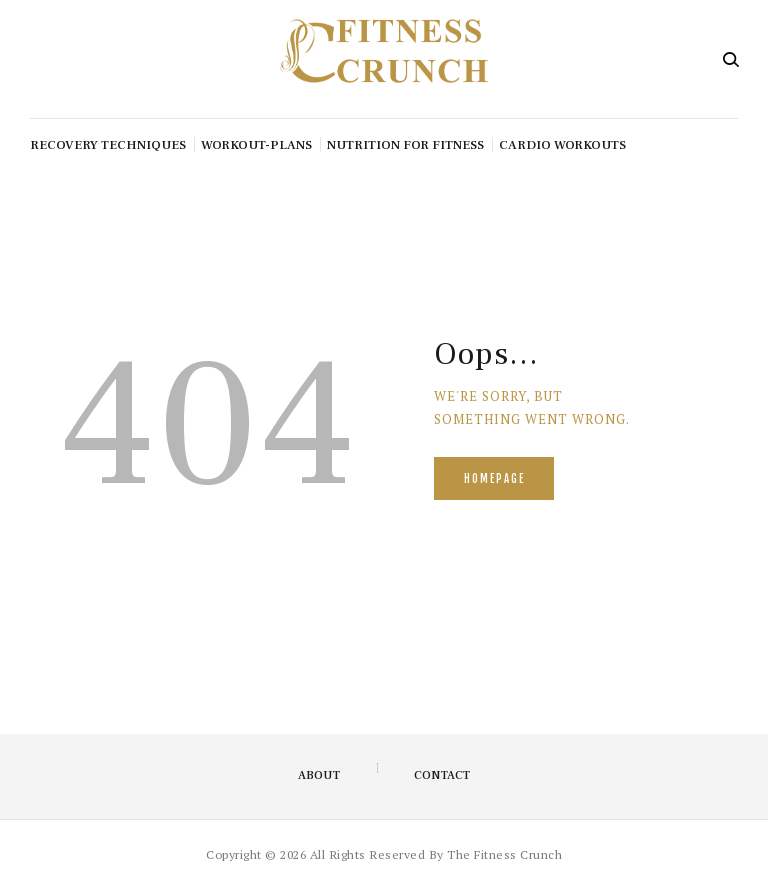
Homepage (494, 479)
